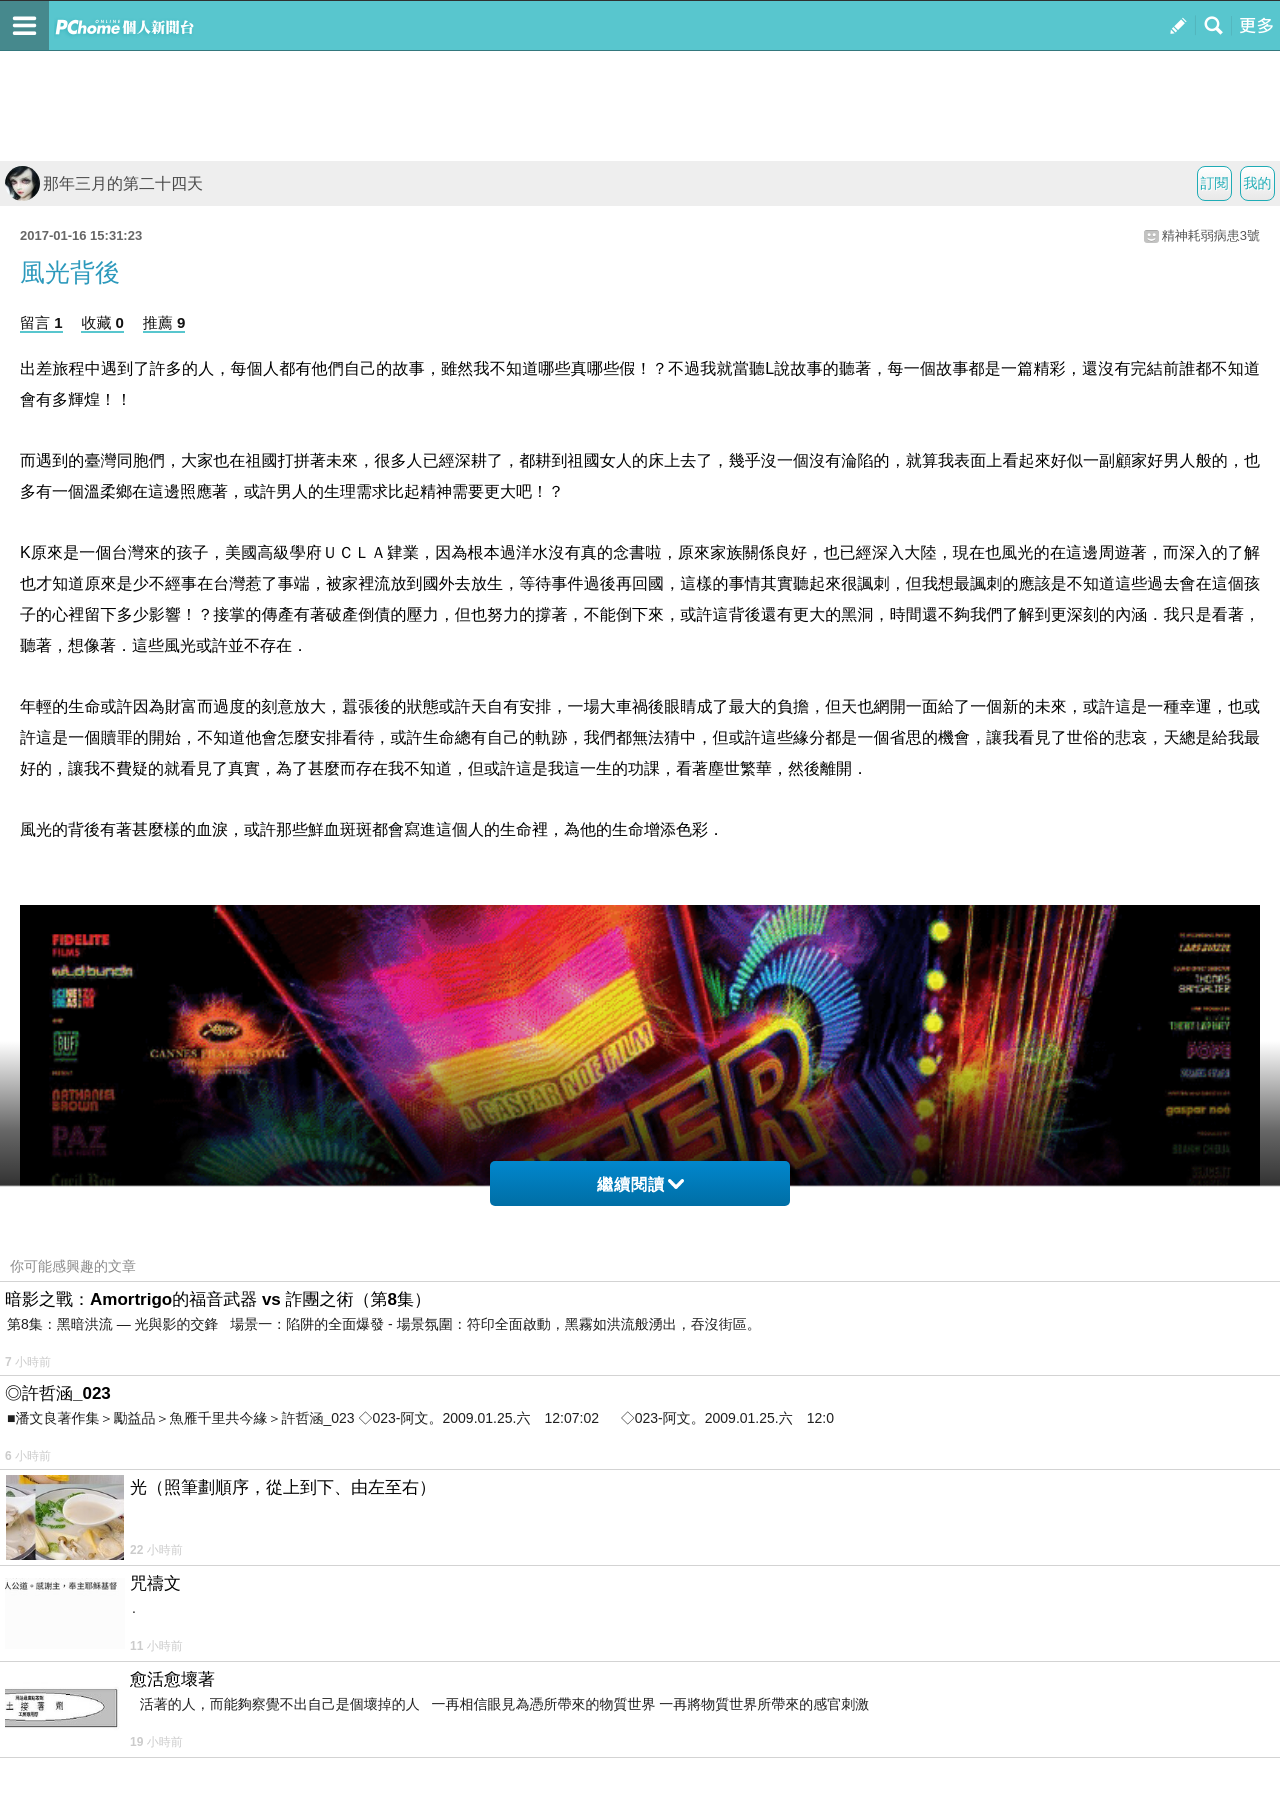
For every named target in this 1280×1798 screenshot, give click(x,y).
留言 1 (41, 322)
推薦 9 (164, 322)
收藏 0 (102, 322)
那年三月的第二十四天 (104, 183)
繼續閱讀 (640, 1184)
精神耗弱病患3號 (1211, 235)
